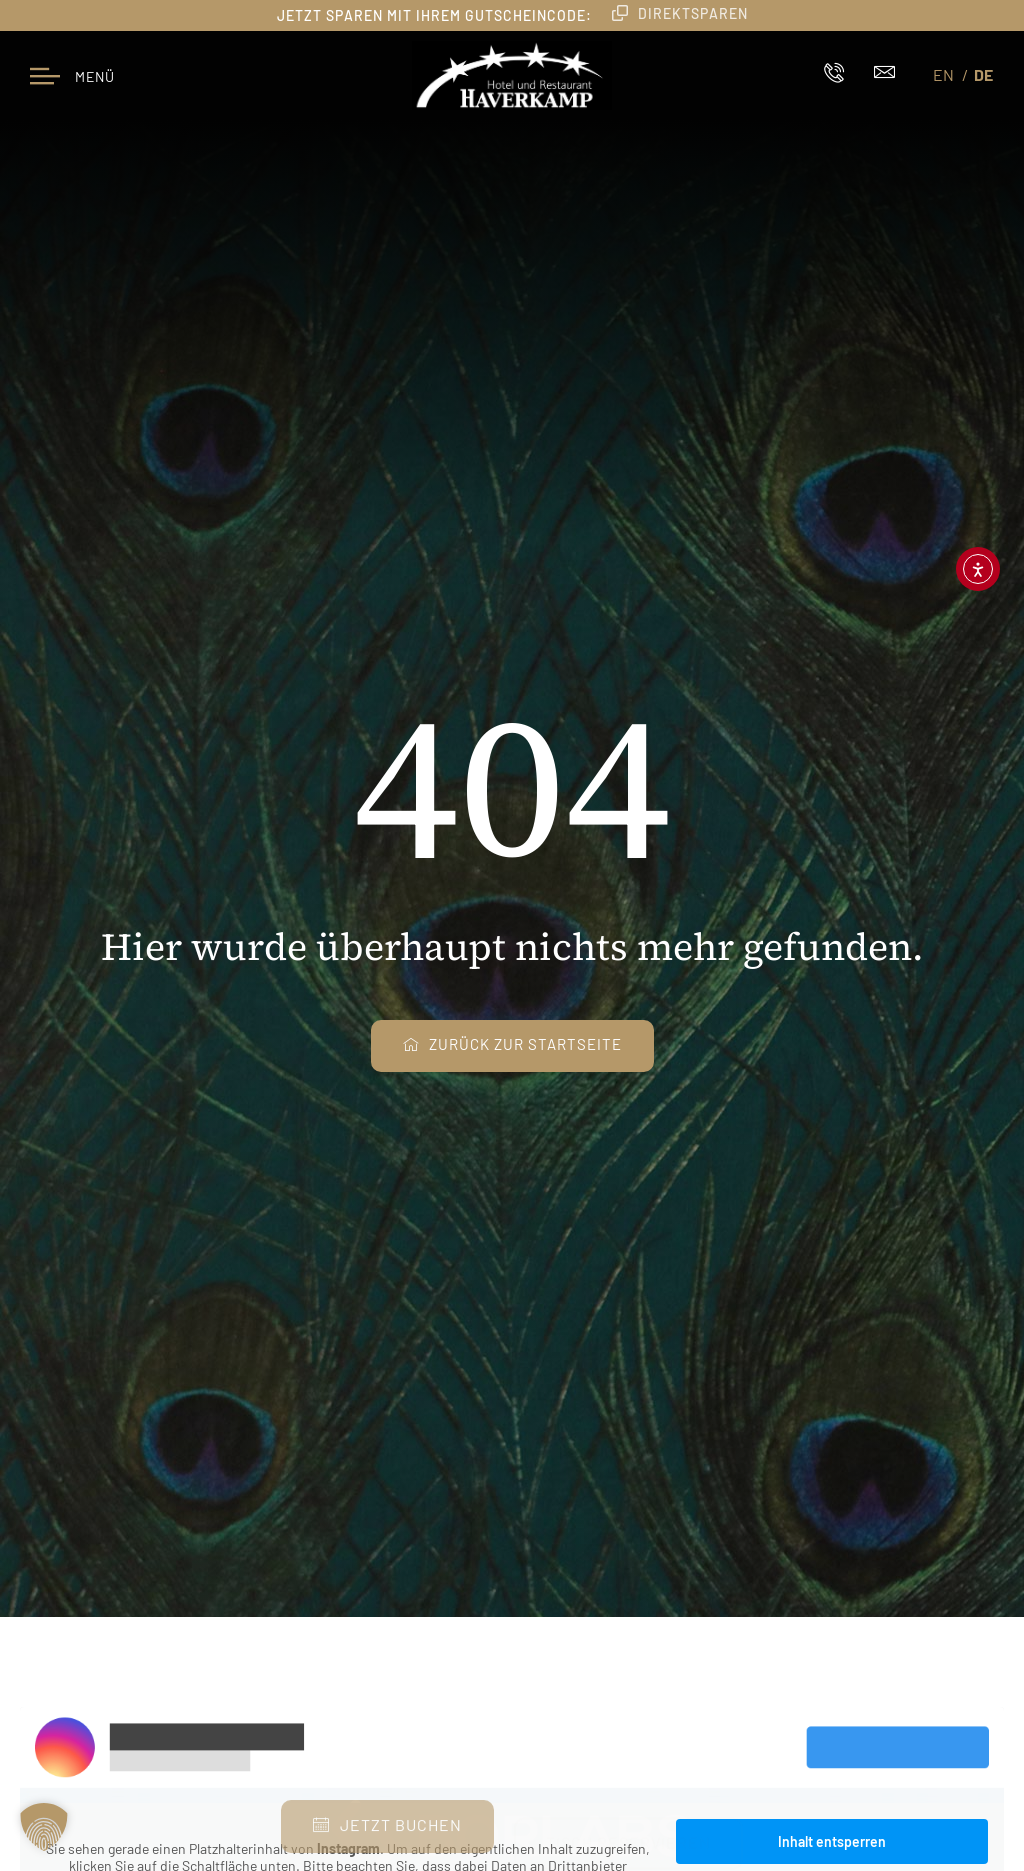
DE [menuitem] (983, 74)
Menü (95, 76)
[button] (44, 1827)
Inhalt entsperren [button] (832, 1841)
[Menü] (45, 75)
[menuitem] (946, 74)
